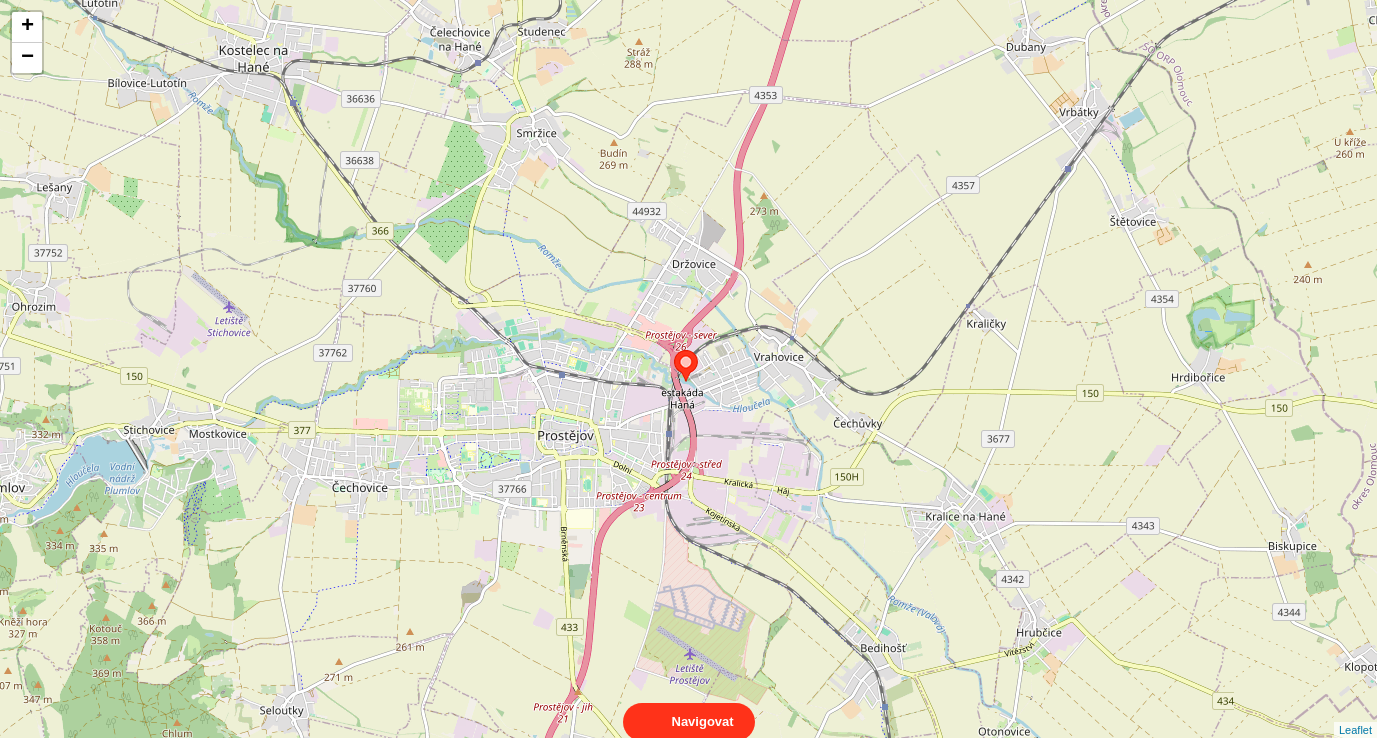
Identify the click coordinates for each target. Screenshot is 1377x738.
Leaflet (1355, 712)
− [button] (27, 58)
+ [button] (27, 27)
